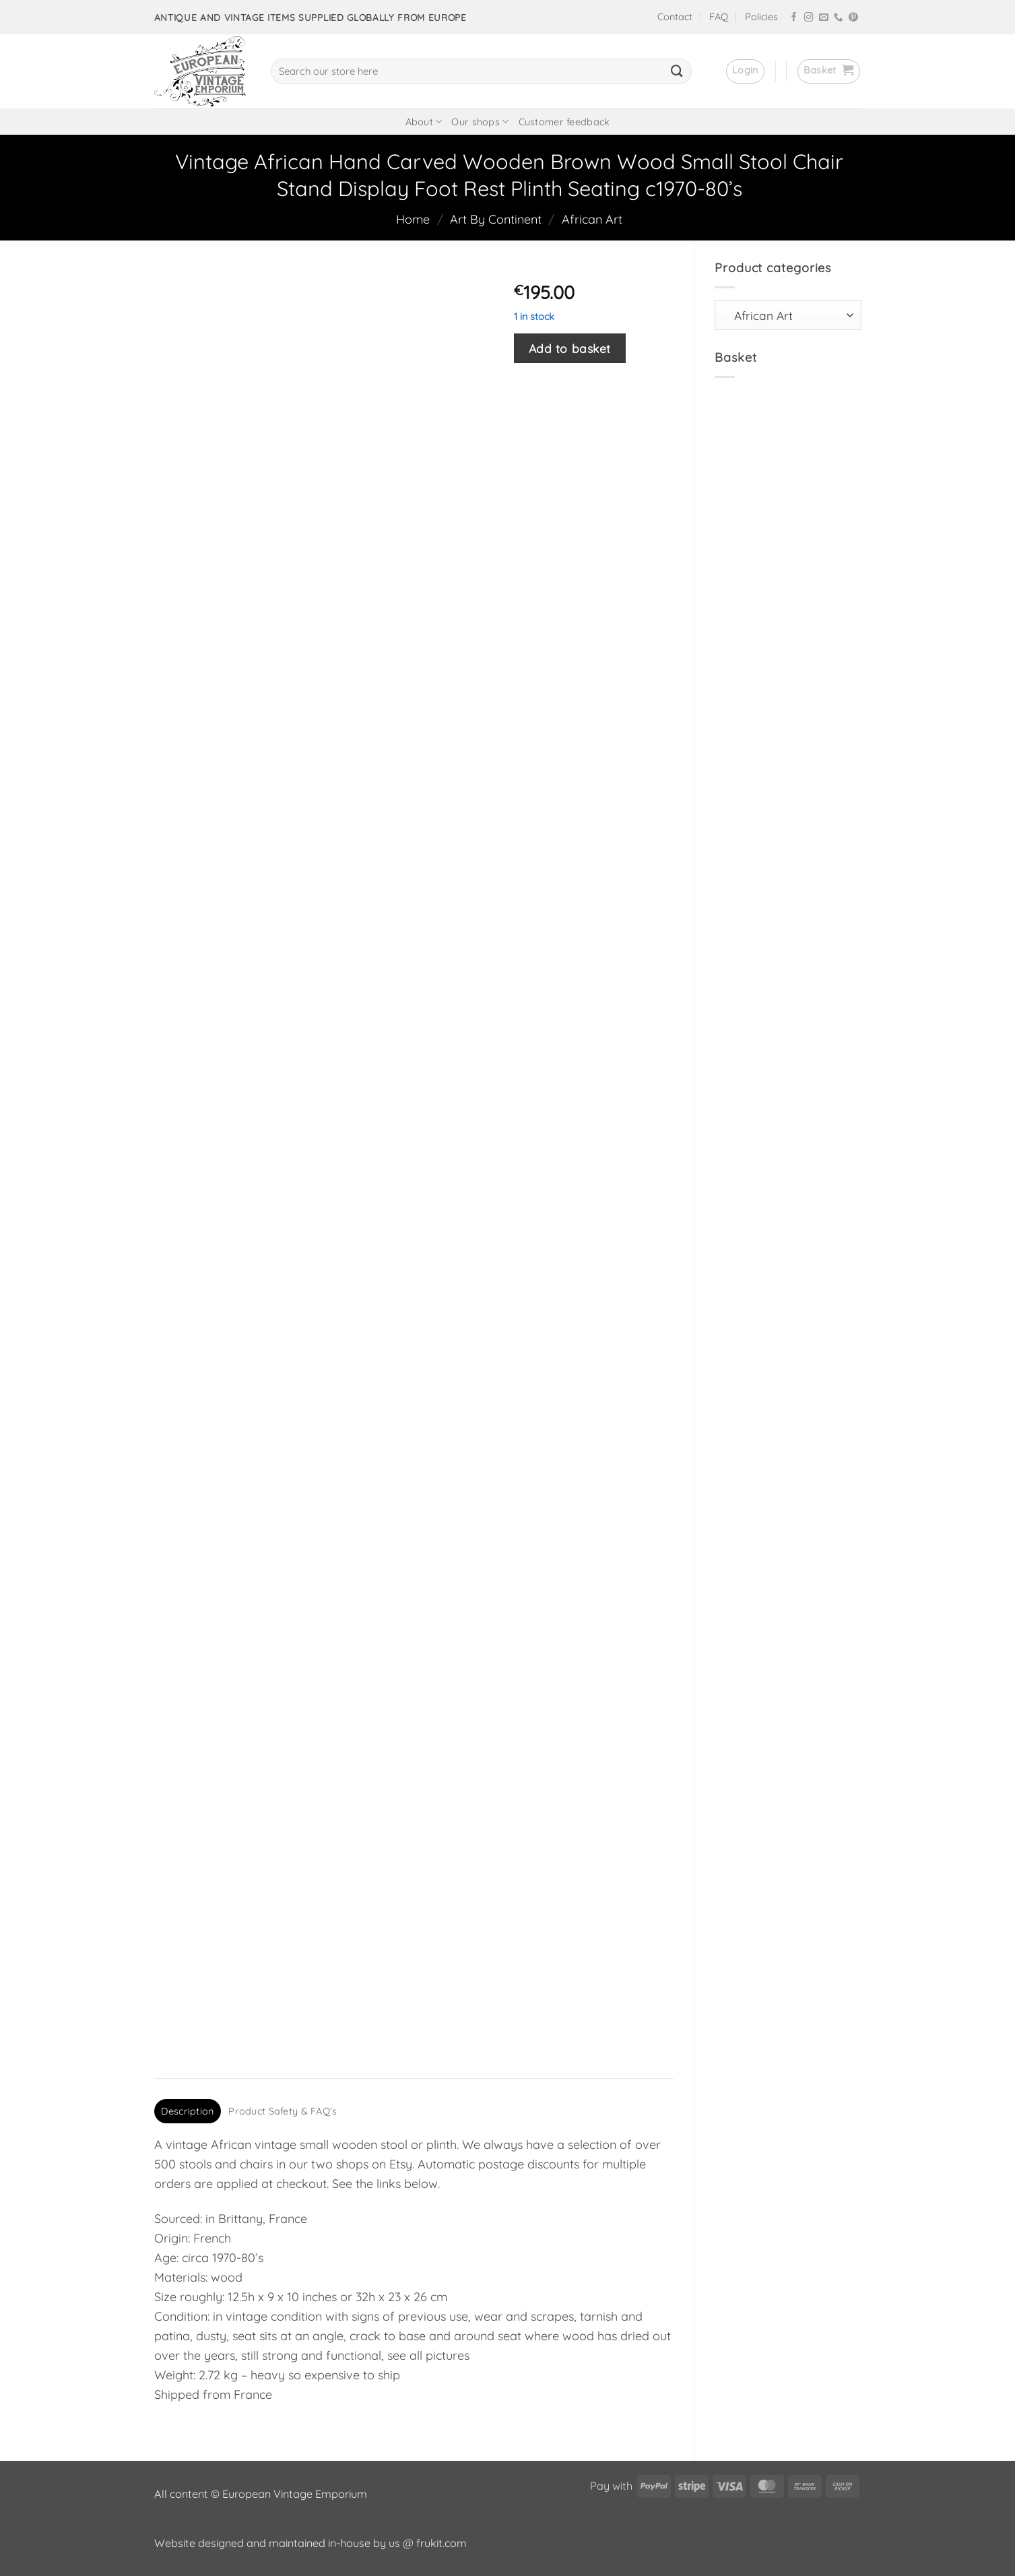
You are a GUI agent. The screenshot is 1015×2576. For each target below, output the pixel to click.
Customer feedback (564, 122)
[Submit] (677, 71)
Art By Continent (496, 219)
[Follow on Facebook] (794, 18)
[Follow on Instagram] (809, 18)
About (424, 121)
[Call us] (838, 18)
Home (413, 219)
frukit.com (441, 2543)
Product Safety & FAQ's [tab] (282, 2111)
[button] (745, 71)
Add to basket (570, 348)
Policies (761, 17)
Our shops (480, 121)
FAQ (718, 17)
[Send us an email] (823, 18)
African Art (592, 219)
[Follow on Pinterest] (853, 18)
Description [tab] (187, 2111)
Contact (674, 17)
